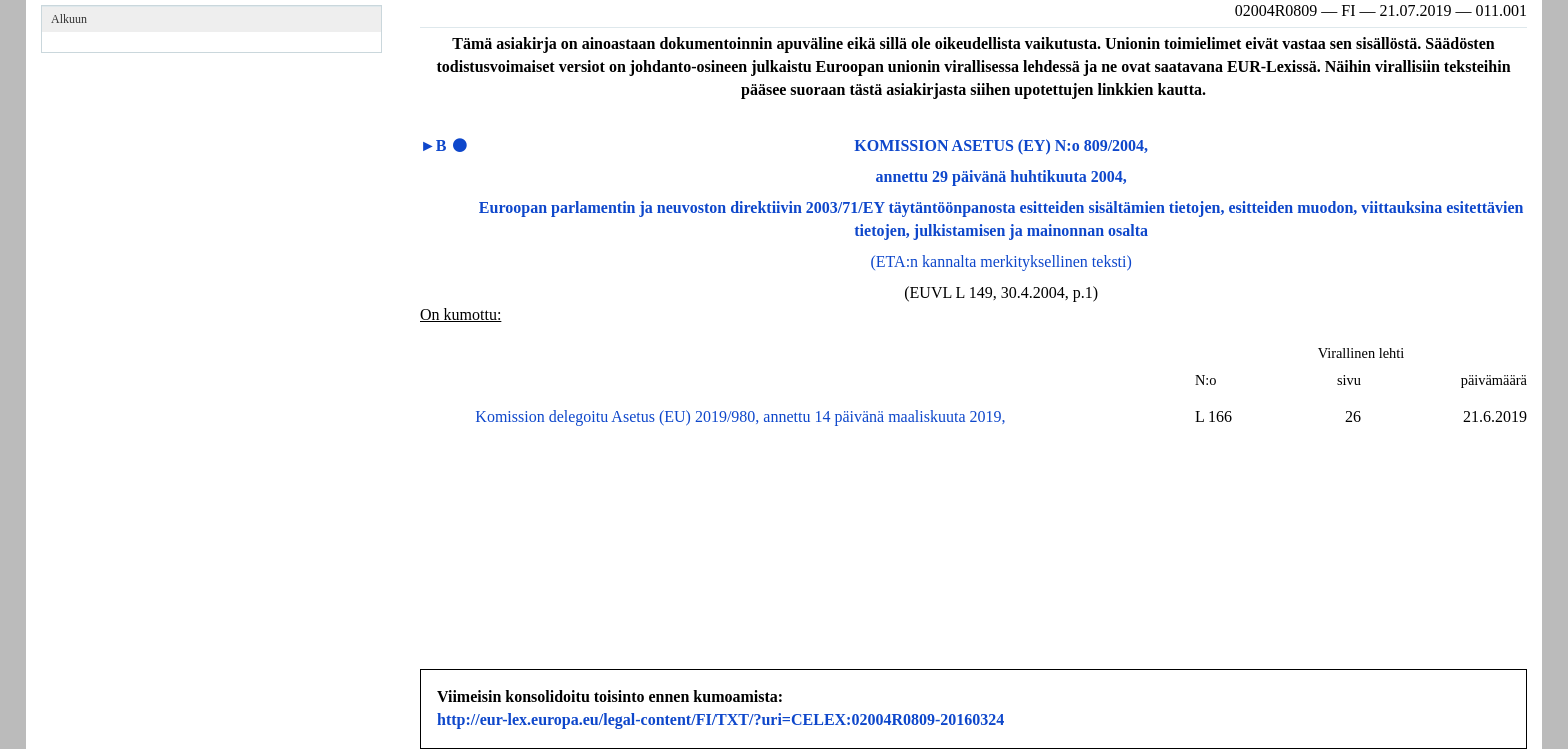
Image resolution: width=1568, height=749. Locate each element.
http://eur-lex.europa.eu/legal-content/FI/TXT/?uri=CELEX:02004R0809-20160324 (720, 719)
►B (433, 145)
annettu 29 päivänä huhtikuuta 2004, (1001, 176)
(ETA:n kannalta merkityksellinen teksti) (1001, 261)
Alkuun (69, 19)
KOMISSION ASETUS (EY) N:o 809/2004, (1001, 145)
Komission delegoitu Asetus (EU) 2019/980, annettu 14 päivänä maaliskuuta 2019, (740, 416)
